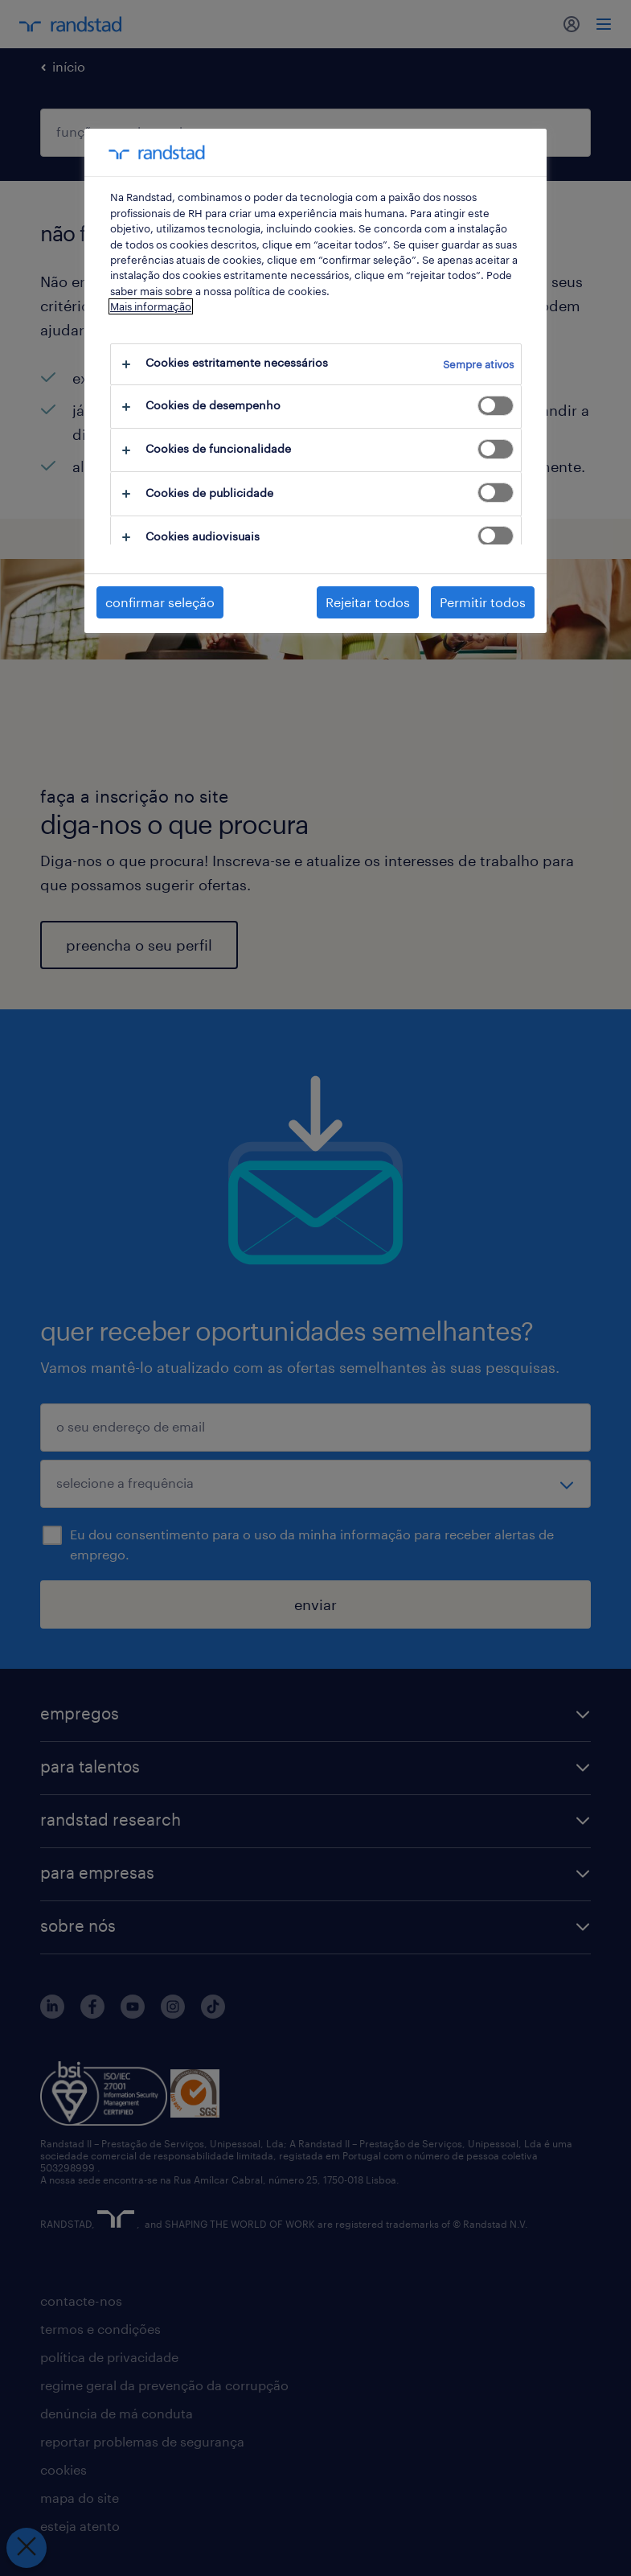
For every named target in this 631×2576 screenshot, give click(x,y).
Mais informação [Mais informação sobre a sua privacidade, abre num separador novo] (150, 306)
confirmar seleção (160, 602)
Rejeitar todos (368, 602)
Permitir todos (483, 602)
